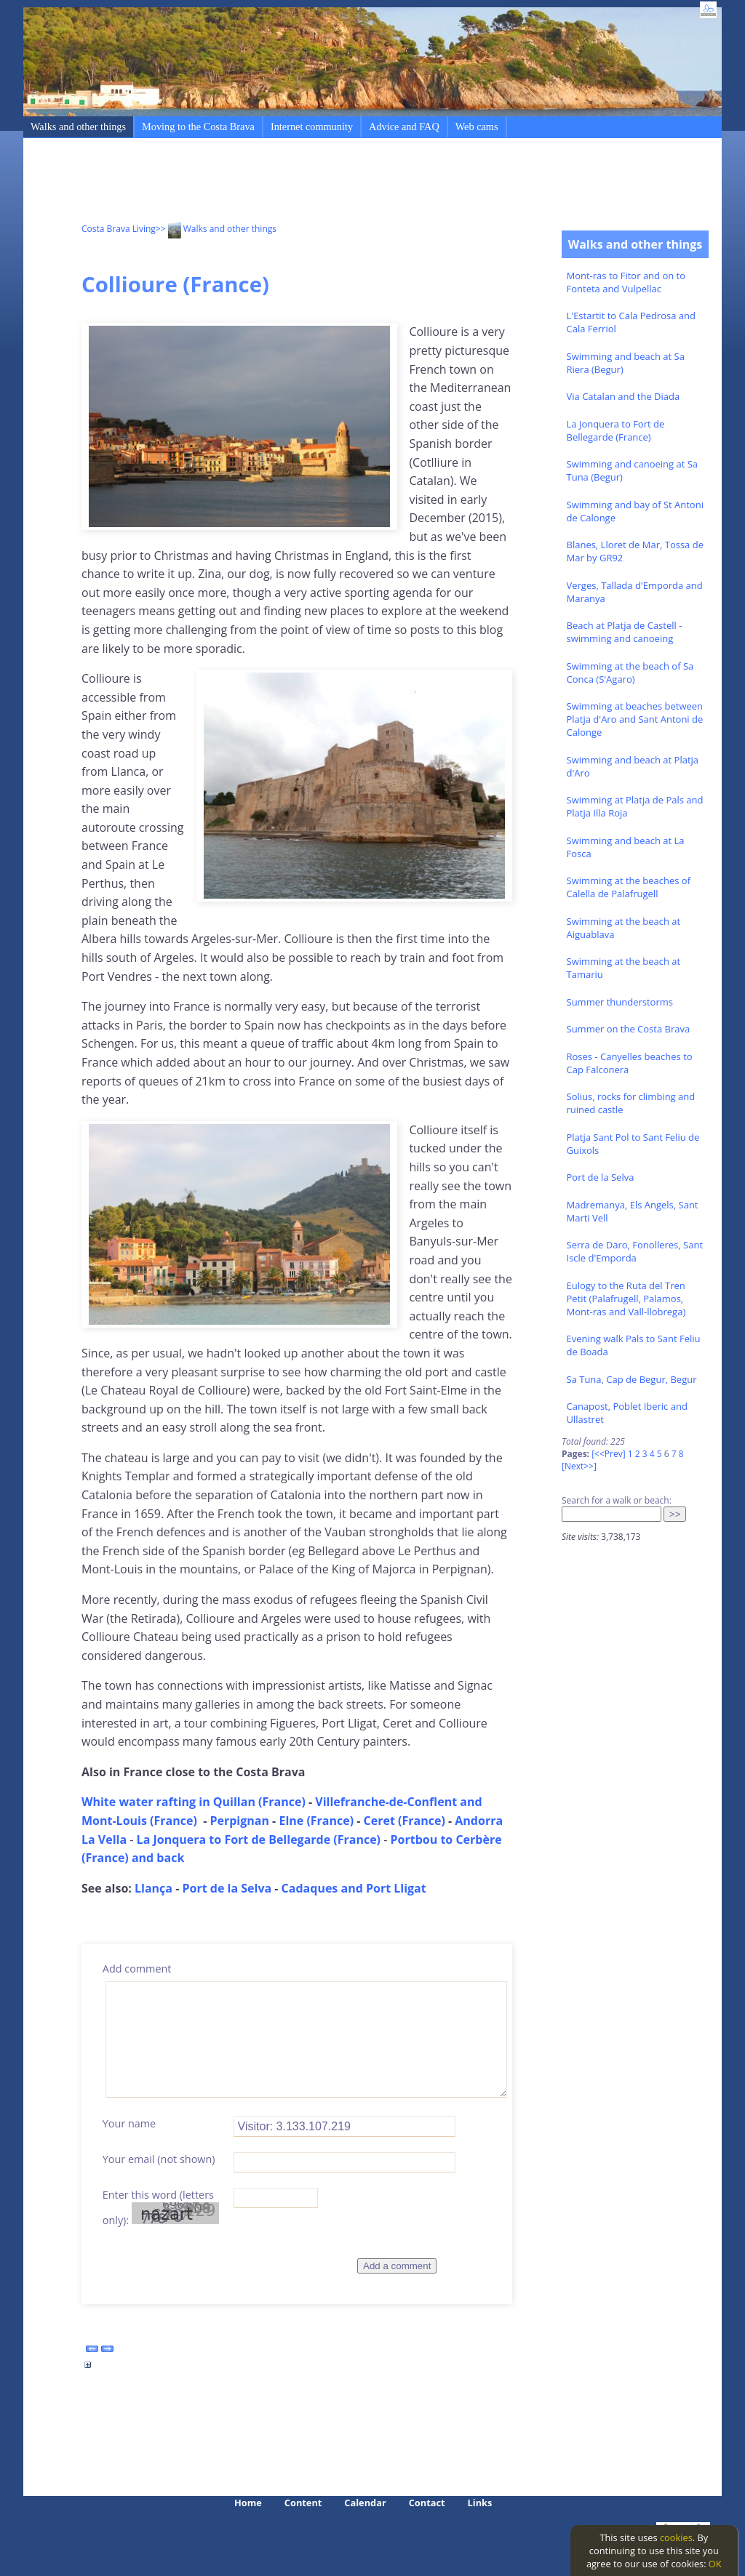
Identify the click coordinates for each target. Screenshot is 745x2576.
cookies (676, 2537)
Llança (153, 1888)
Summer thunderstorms (620, 1001)
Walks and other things (78, 126)
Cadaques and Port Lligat (354, 1888)
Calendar (365, 2502)
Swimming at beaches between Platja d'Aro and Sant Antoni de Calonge (635, 719)
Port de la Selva (600, 1177)
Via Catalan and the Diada (623, 396)
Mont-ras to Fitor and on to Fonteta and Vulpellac (626, 282)
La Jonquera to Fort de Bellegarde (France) (616, 430)
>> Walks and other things (216, 228)
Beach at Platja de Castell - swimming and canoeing (624, 632)
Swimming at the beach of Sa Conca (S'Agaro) (630, 672)
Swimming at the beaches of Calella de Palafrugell (629, 887)
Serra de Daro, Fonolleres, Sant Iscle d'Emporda (635, 1251)
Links (480, 2502)
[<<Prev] (608, 1454)
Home (248, 2502)
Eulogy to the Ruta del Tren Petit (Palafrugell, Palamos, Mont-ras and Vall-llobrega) (626, 1298)
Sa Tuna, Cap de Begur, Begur (632, 1379)
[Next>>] (579, 1466)
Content (303, 2502)
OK (715, 2563)
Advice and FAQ (404, 126)
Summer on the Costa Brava (628, 1028)
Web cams (476, 126)
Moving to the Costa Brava (198, 126)
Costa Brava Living (118, 228)
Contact (427, 2502)
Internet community (312, 126)
